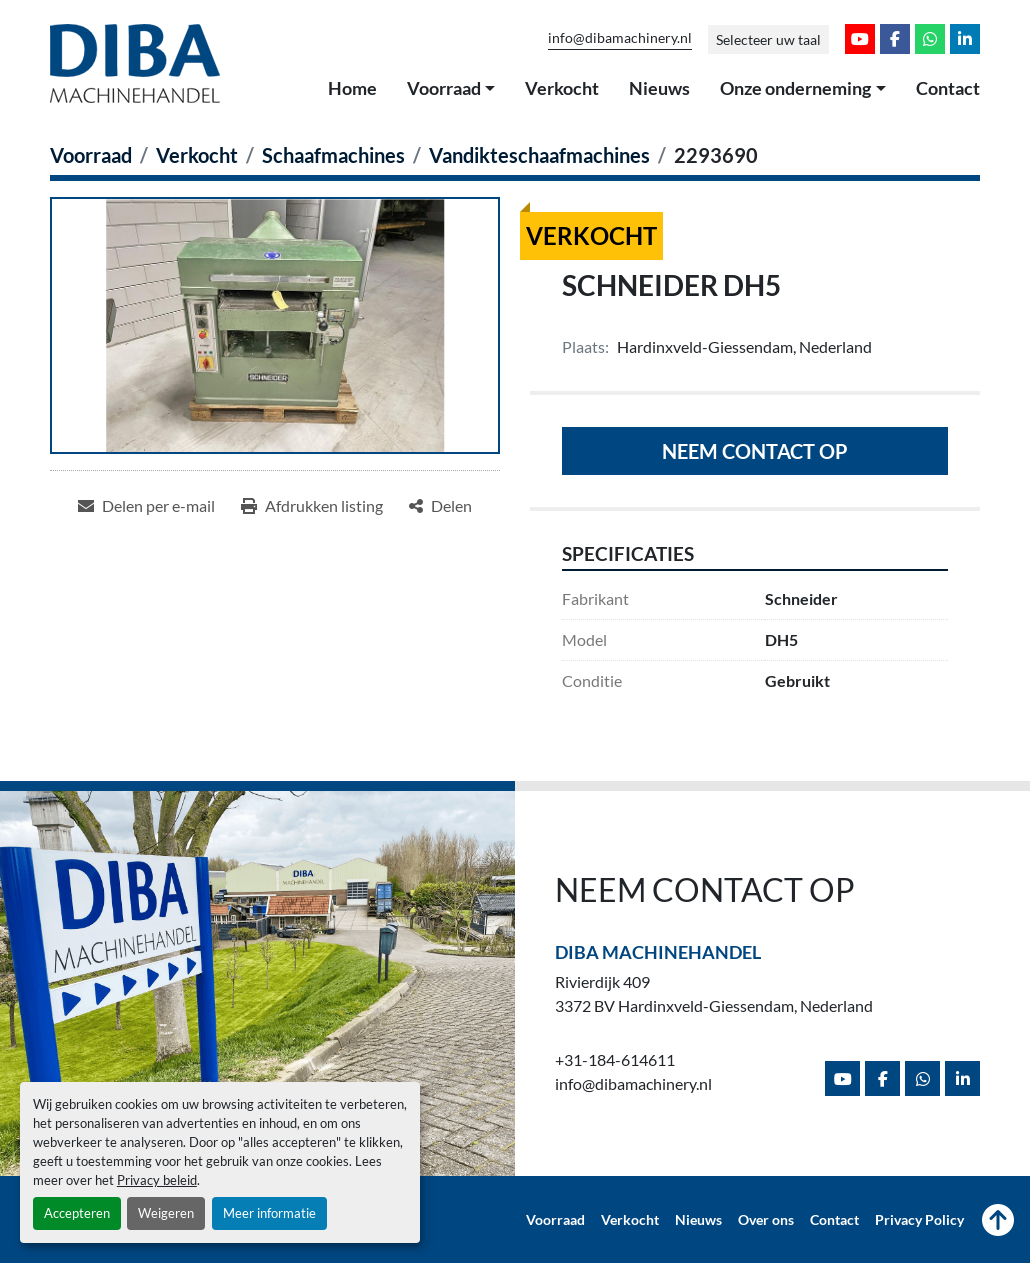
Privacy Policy (919, 1220)
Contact (948, 88)
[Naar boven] (998, 1220)
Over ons (766, 1220)
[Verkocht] (197, 155)
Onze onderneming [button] (795, 88)
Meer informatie (269, 1213)
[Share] (440, 506)
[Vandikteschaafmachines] (539, 155)
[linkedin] (965, 39)
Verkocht (562, 88)
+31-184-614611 (615, 1059)
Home (352, 88)
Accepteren (77, 1213)
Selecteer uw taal (768, 39)
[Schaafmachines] (333, 155)
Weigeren (166, 1213)
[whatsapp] (930, 39)
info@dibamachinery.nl (620, 38)
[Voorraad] (91, 155)
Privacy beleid (157, 1180)
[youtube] (860, 39)
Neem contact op (755, 451)
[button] (451, 89)
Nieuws (659, 88)
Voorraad (444, 88)
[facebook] (895, 39)
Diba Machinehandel (658, 952)
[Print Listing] (312, 506)
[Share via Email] (146, 506)
